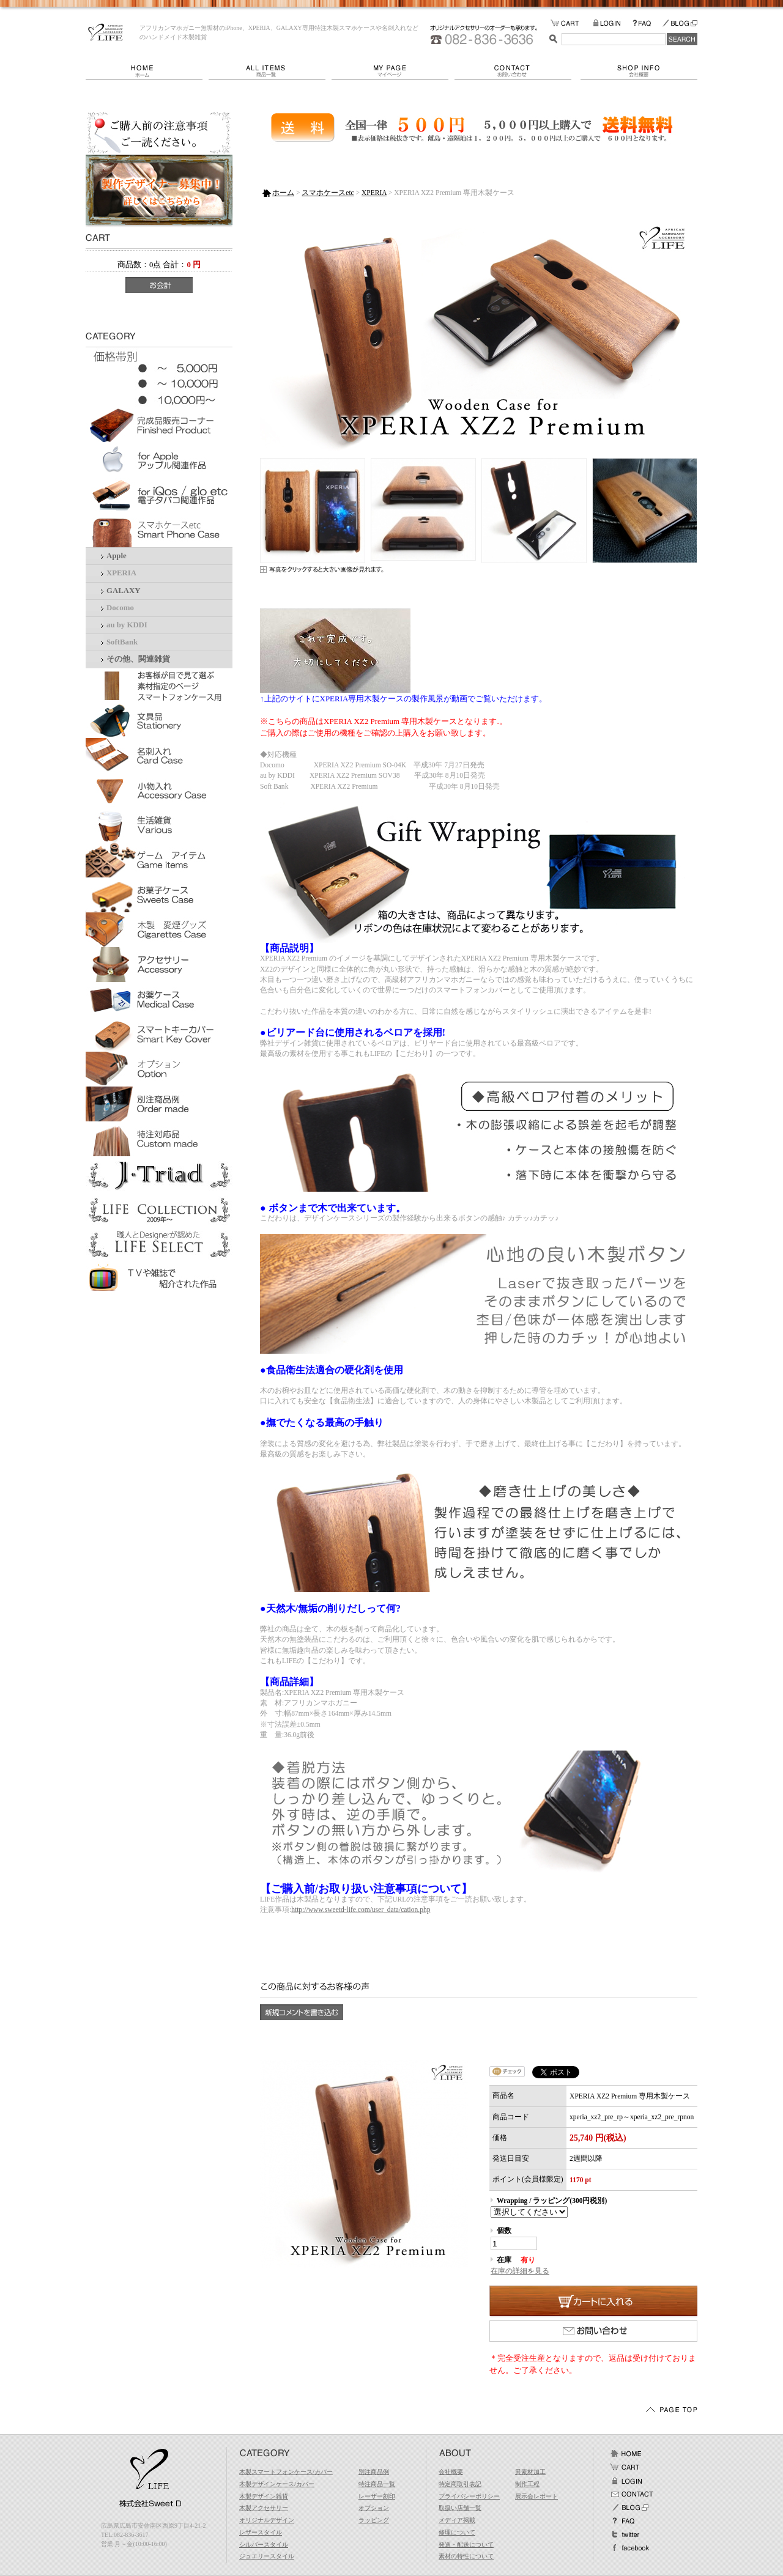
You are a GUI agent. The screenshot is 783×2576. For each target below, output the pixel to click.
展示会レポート (536, 2496)
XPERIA (121, 573)
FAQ (647, 23)
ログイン (626, 2480)
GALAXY (123, 590)
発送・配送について (466, 2544)
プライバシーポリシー (469, 2496)
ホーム (147, 71)
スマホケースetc (328, 192)
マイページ (393, 71)
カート (626, 2467)
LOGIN (613, 23)
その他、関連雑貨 (138, 659)
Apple (116, 556)
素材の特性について (466, 2556)
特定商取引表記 (460, 2484)
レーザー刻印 (376, 2496)
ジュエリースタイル (266, 2556)
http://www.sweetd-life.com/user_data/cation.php (360, 1909)
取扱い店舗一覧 (460, 2507)
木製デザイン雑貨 (263, 2496)
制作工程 (527, 2484)
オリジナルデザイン (266, 2520)
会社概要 (639, 71)
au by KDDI (126, 625)
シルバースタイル (263, 2544)
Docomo (120, 607)
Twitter (626, 2534)
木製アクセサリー (263, 2507)
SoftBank (122, 642)
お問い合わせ (518, 71)
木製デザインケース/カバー (276, 2484)
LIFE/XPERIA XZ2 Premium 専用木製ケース (105, 32)
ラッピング (373, 2520)
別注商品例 (373, 2471)
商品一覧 (270, 71)
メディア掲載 (457, 2520)
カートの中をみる (572, 23)
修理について (457, 2532)
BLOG (679, 23)
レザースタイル (260, 2532)
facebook (629, 2548)
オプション (373, 2507)
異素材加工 (530, 2471)
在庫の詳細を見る (520, 2271)
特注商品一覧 (376, 2484)
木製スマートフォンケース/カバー (286, 2471)
